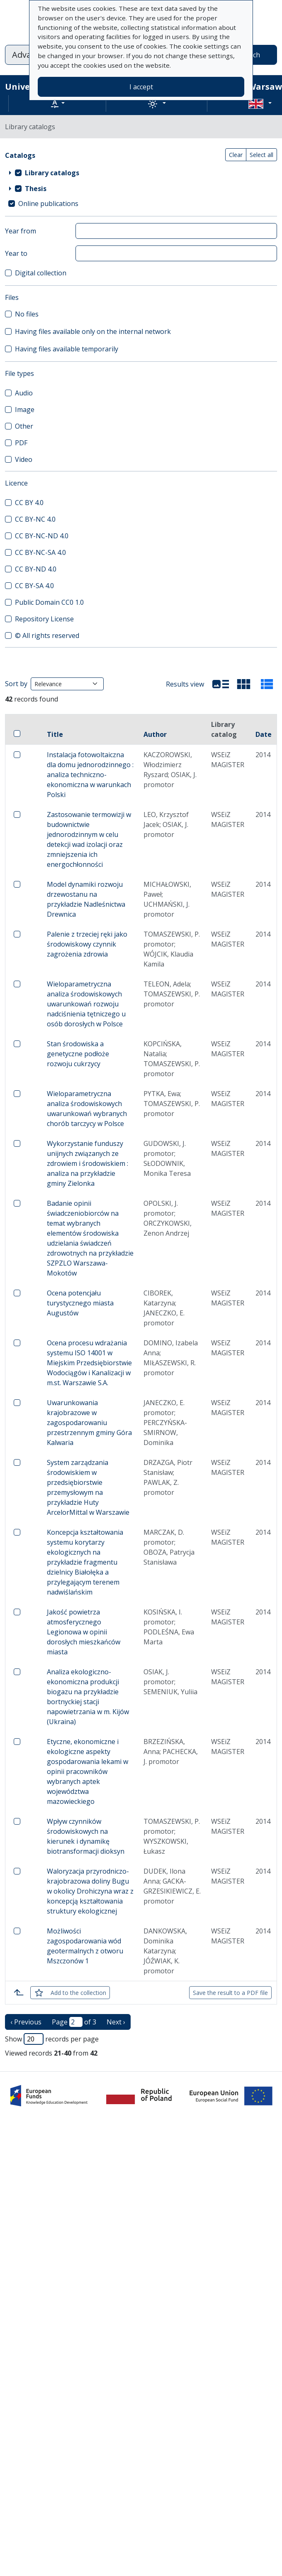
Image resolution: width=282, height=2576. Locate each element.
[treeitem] (141, 173)
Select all (261, 155)
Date (263, 734)
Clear (236, 155)
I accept (141, 86)
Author (155, 734)
